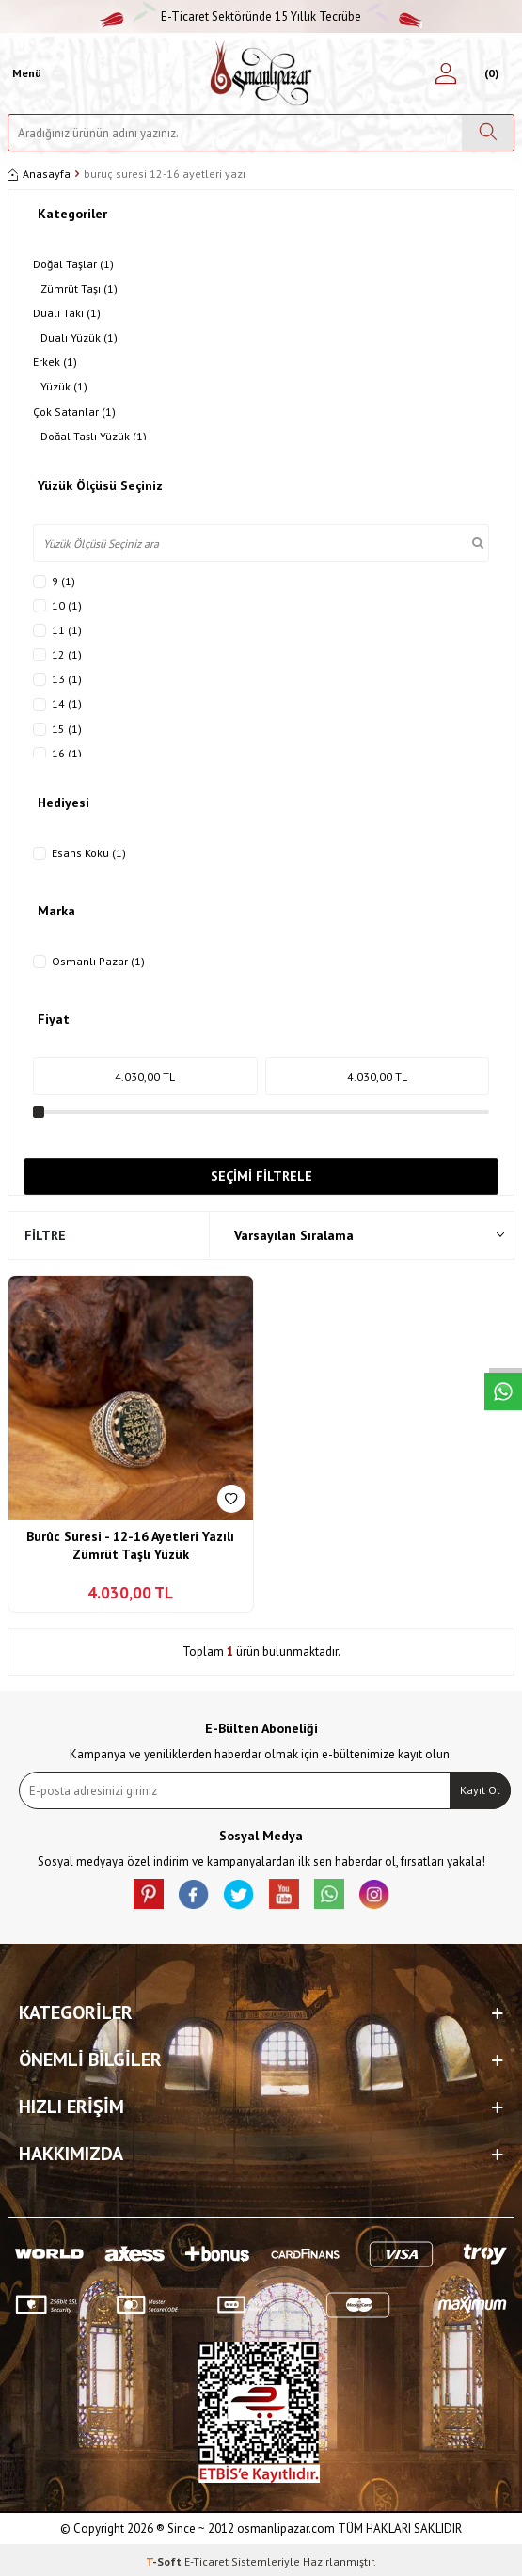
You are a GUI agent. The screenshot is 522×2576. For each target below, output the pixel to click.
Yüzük (63, 386)
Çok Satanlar (74, 412)
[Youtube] (284, 1894)
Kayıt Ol (480, 1790)
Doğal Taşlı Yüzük (93, 436)
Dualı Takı (67, 313)
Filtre (45, 1235)
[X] (239, 1894)
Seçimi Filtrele (261, 1176)
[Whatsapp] (329, 1894)
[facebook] (194, 1894)
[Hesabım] (445, 73)
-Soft (165, 2561)
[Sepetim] (489, 73)
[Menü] (24, 73)
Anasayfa (39, 174)
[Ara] (488, 133)
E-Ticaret (206, 2561)
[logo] (261, 73)
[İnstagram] (374, 1894)
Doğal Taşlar (73, 264)
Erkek (55, 362)
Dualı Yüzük (79, 337)
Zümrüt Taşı (79, 288)
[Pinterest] (149, 1894)
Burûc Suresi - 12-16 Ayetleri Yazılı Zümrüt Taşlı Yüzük (130, 1546)
